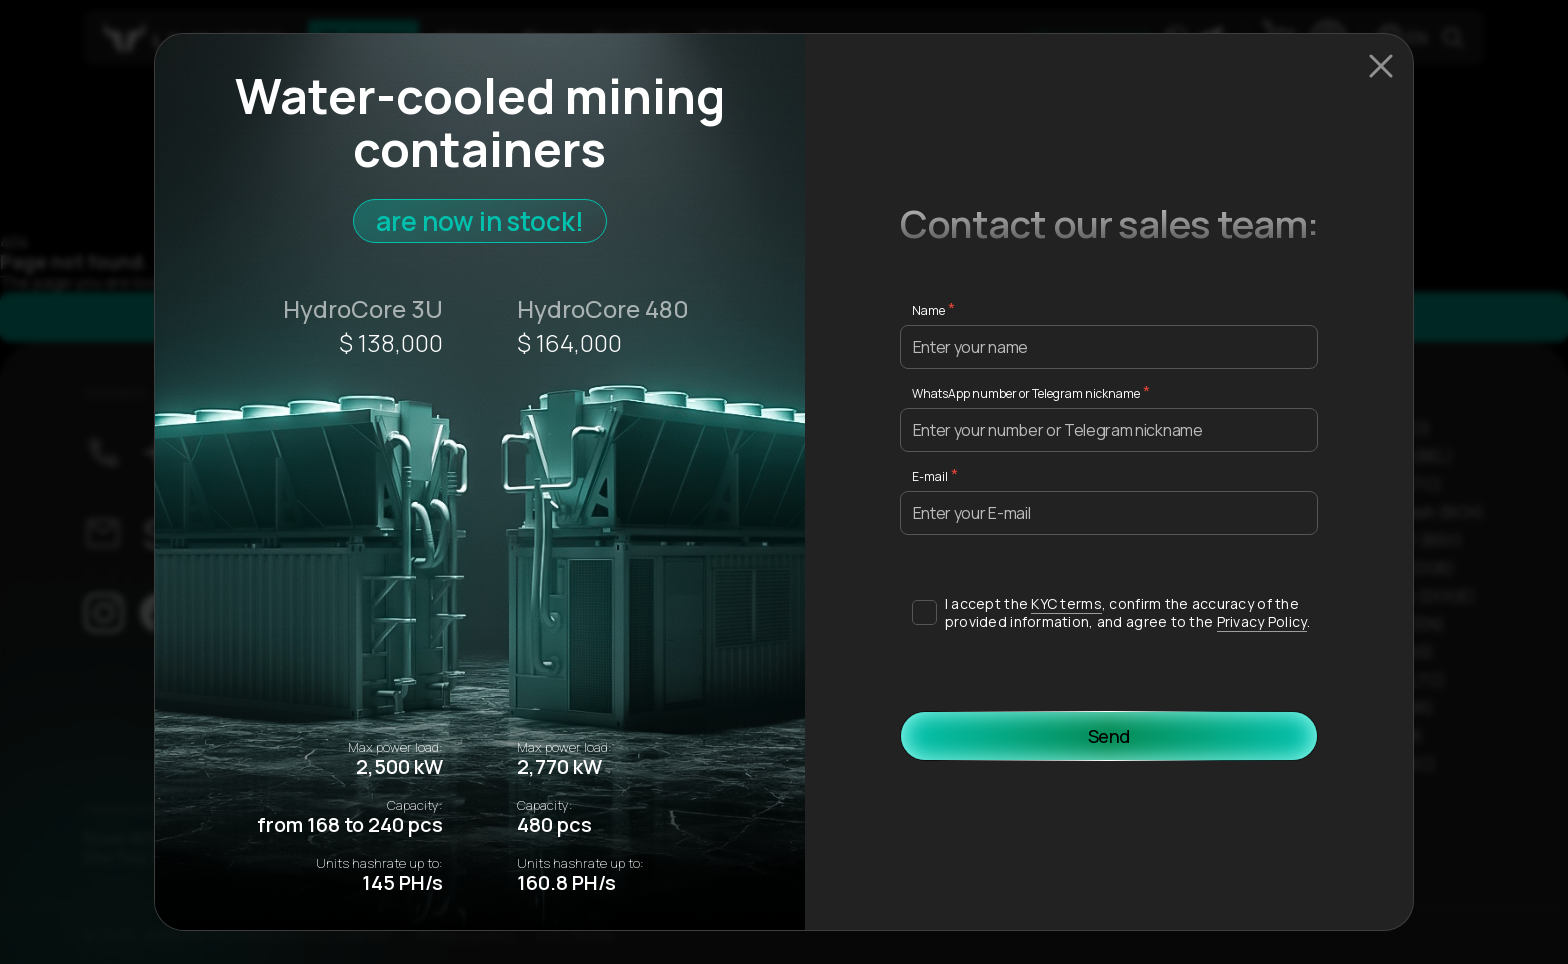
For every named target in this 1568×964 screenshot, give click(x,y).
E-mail (930, 476)
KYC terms (1066, 603)
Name (928, 310)
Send (1109, 736)
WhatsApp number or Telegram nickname (1026, 393)
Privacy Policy (1262, 621)
